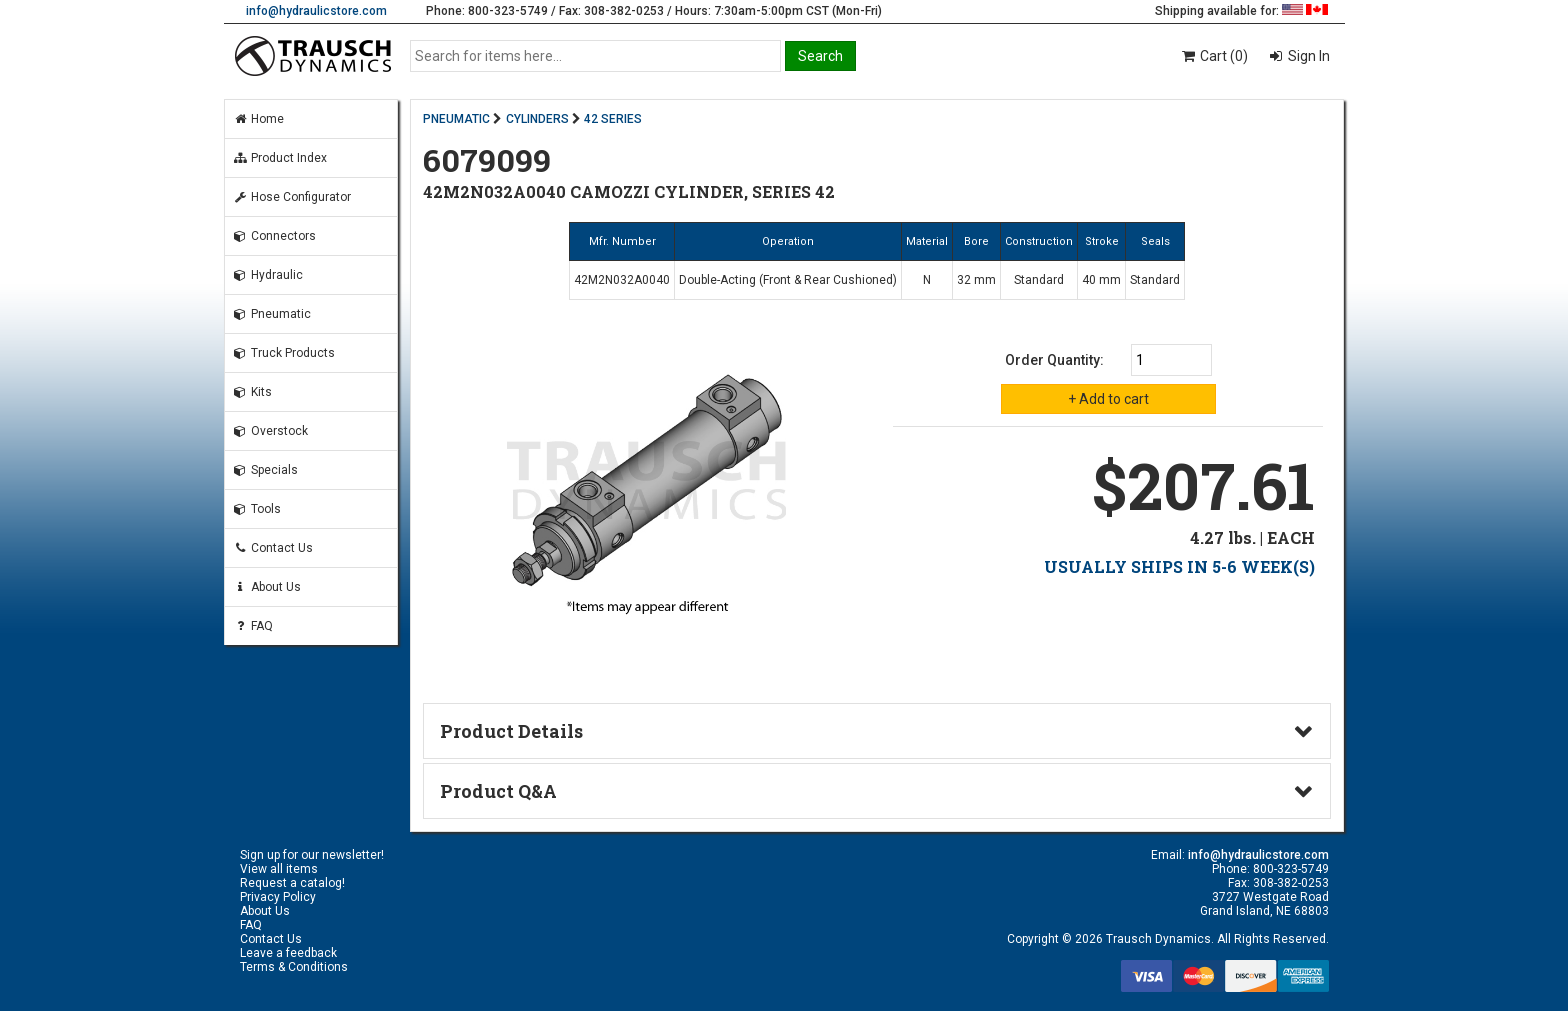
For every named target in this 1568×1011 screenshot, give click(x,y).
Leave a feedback (288, 953)
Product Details (511, 731)
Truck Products (284, 353)
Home (258, 119)
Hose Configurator (292, 197)
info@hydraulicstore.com (316, 11)
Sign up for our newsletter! (312, 855)
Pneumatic (272, 314)
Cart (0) (1213, 56)
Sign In (1307, 56)
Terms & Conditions (294, 967)
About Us (267, 587)
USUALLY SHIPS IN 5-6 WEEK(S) (1179, 566)
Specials (265, 470)
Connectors (274, 236)
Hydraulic (268, 275)
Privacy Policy (278, 897)
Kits (252, 392)
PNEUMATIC (456, 119)
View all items (279, 869)
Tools (257, 509)
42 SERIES (613, 119)
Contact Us (273, 548)
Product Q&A (498, 791)
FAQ (253, 626)
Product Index (280, 158)
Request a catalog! (292, 883)
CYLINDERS (537, 119)
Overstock (270, 431)
